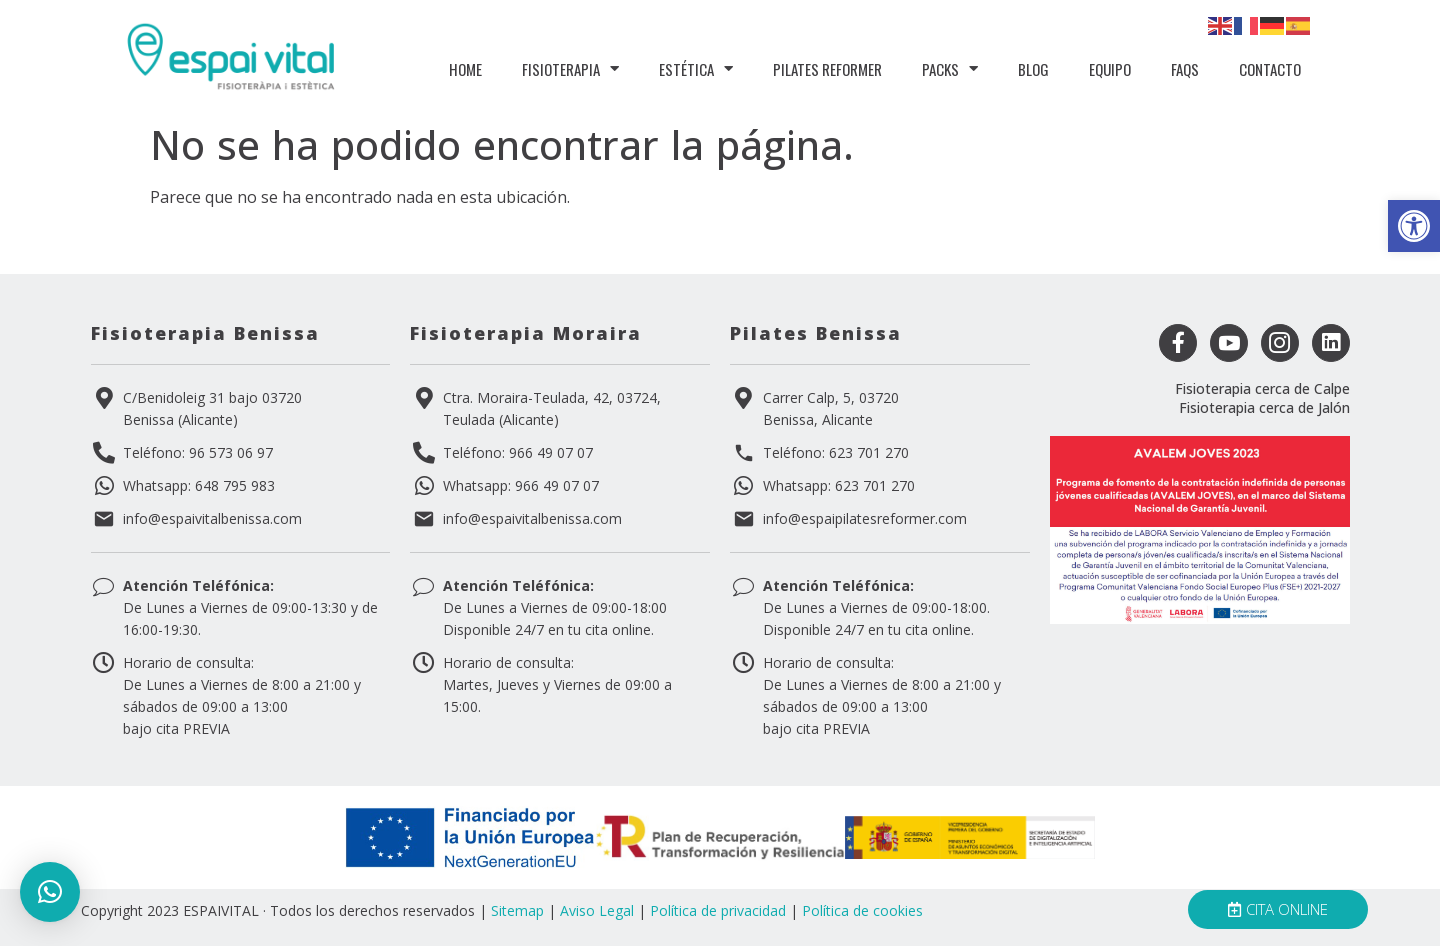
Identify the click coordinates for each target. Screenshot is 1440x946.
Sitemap (517, 910)
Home (465, 69)
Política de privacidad (718, 910)
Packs (950, 68)
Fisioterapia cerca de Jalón (1264, 407)
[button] (1414, 226)
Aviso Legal (597, 910)
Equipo (1110, 69)
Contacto (1270, 69)
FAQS (1185, 69)
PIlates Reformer (827, 69)
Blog (1033, 69)
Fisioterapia (570, 68)
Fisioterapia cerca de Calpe (1262, 388)
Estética (696, 68)
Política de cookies (862, 910)
